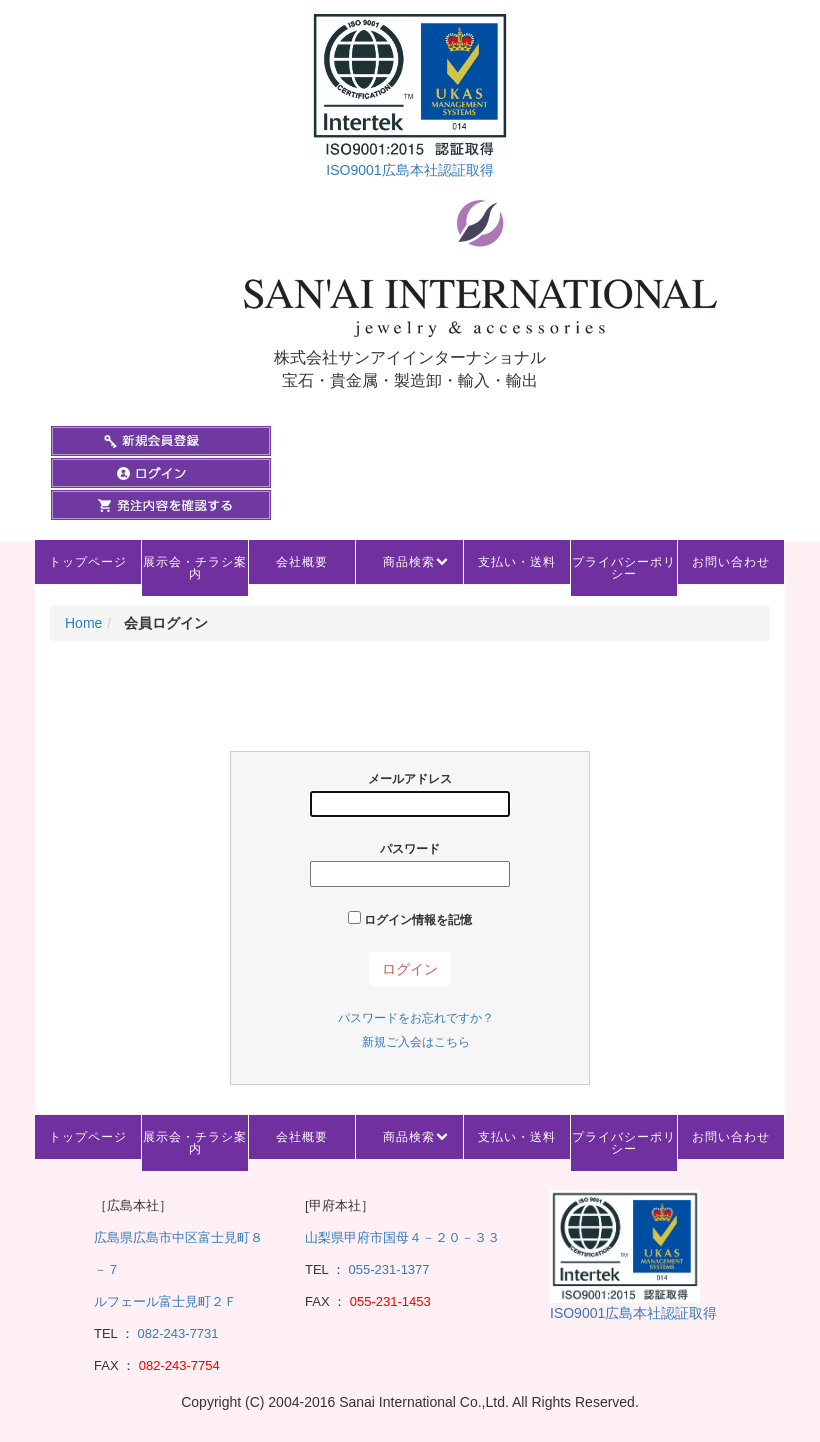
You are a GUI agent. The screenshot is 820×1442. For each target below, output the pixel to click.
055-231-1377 (389, 1269)
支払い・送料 (517, 562)
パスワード (410, 864)
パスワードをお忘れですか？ (416, 1018)
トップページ (88, 562)
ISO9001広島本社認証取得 (409, 170)
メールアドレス (410, 794)
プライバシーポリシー (624, 568)
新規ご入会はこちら (416, 1042)
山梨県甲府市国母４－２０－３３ (402, 1237)
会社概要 (302, 562)
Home (83, 623)
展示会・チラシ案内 (195, 568)
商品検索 (409, 562)
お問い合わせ (731, 562)
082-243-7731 (176, 1333)
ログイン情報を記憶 (410, 919)
